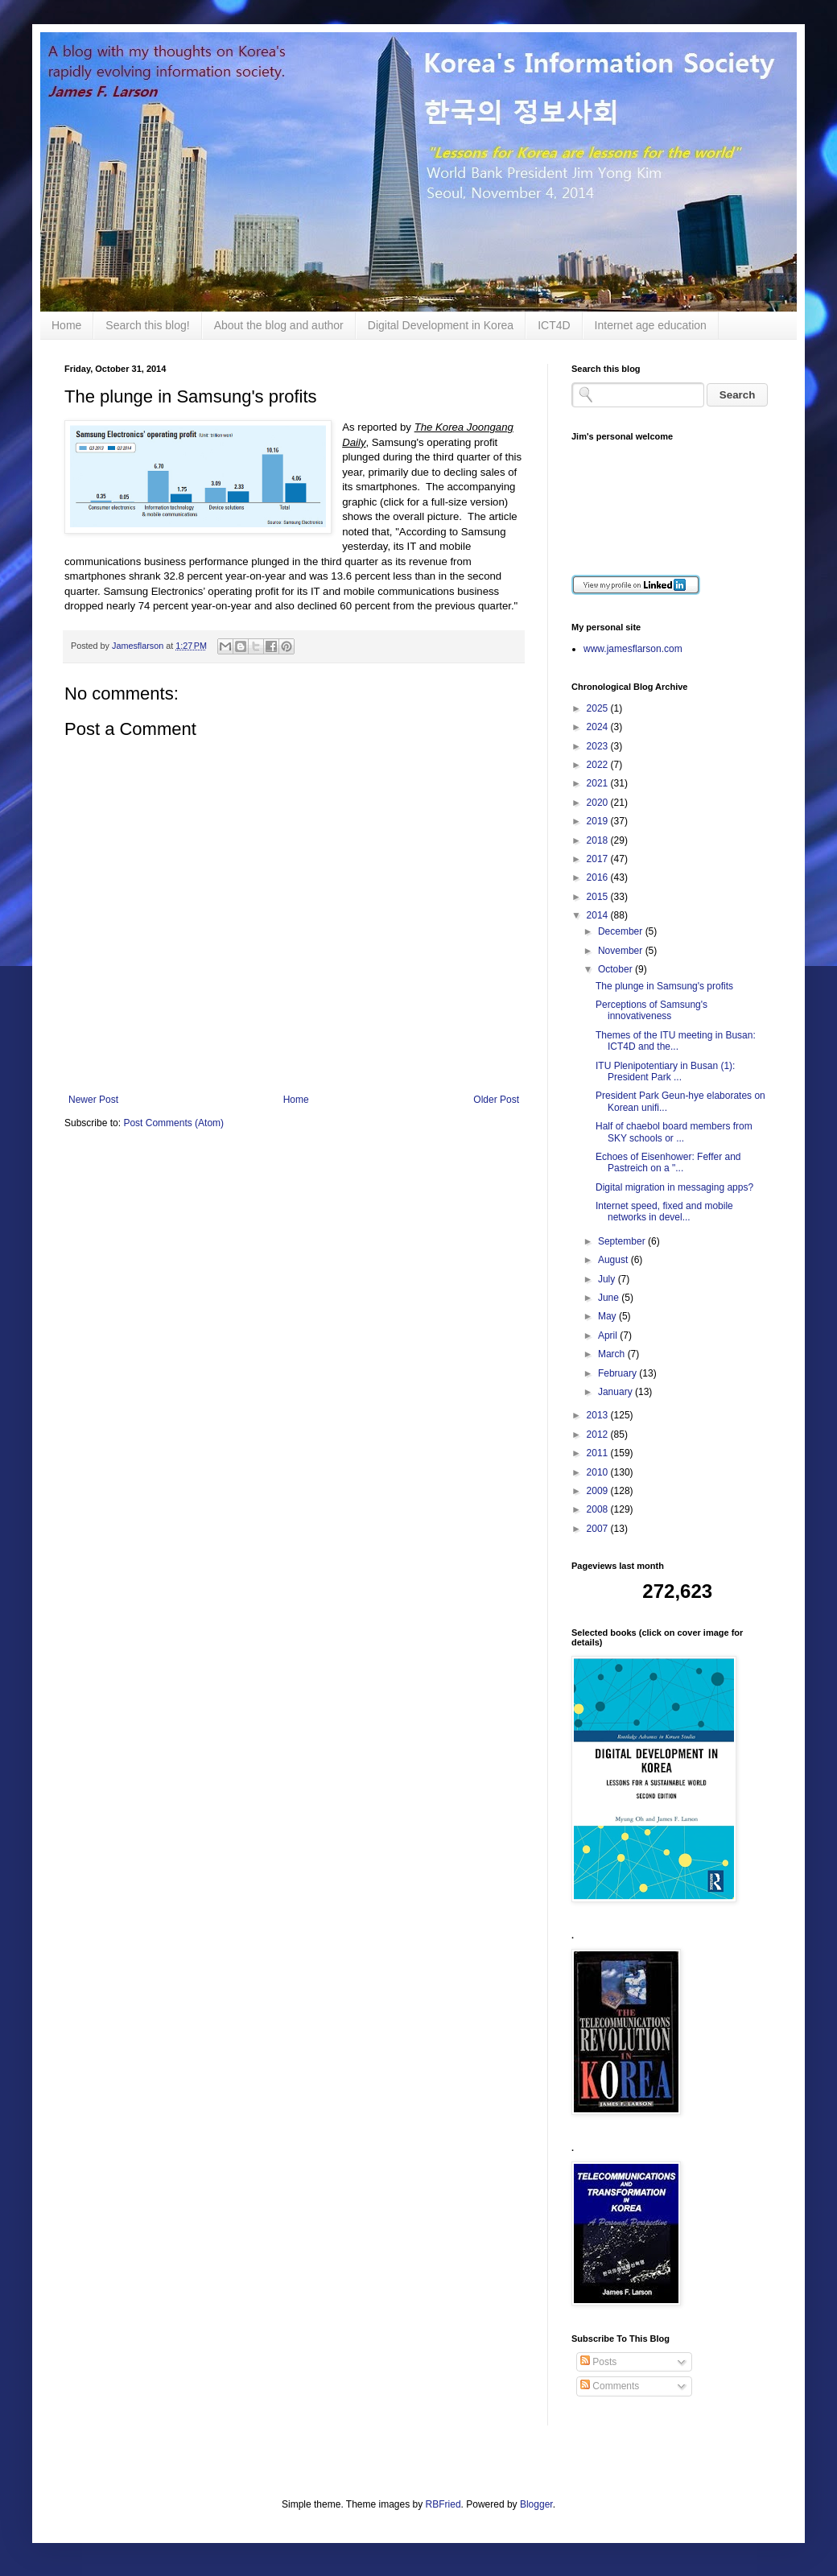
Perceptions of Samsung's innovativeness (651, 1010)
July (608, 1279)
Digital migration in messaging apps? (674, 1187)
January (616, 1391)
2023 (599, 746)
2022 (599, 764)
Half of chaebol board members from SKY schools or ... (674, 1132)
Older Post (496, 1099)
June (609, 1297)
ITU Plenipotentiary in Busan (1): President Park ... (665, 1071)
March (613, 1354)
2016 (599, 877)
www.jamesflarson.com (632, 648)
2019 (599, 821)
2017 (599, 859)
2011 (599, 1453)
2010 (599, 1472)
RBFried (443, 2504)
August (614, 1259)
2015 (599, 896)
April (609, 1335)
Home (66, 325)
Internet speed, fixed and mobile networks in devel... (664, 1211)
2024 (599, 727)
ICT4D (554, 325)
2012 (599, 1434)
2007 (599, 1528)
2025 (599, 708)
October (616, 969)
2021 (599, 783)
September (623, 1241)
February (618, 1373)
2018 (599, 840)
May (608, 1316)
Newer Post (93, 1099)
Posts (598, 2362)
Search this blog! (147, 325)
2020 (599, 802)
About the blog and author (279, 325)
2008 (599, 1509)
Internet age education (651, 325)
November (621, 950)
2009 (599, 1490)
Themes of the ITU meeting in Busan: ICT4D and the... (676, 1041)
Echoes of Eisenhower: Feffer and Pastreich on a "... (668, 1162)
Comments (609, 2386)
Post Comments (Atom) (173, 1123)
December (621, 931)
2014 (599, 915)
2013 (599, 1415)
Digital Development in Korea (440, 325)
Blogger (536, 2504)
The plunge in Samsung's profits (664, 986)
